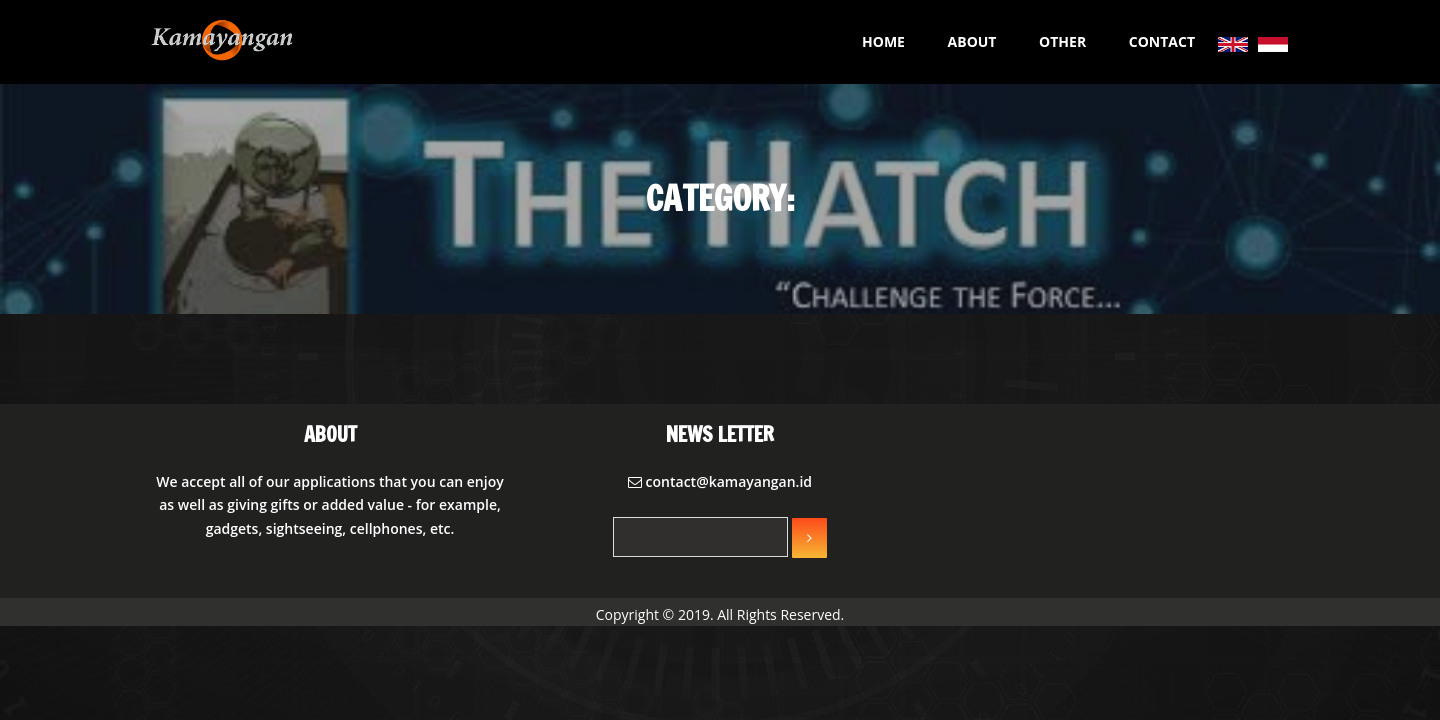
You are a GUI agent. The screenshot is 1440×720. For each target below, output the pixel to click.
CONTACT (1162, 41)
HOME (883, 41)
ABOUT (972, 41)
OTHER (1062, 41)
